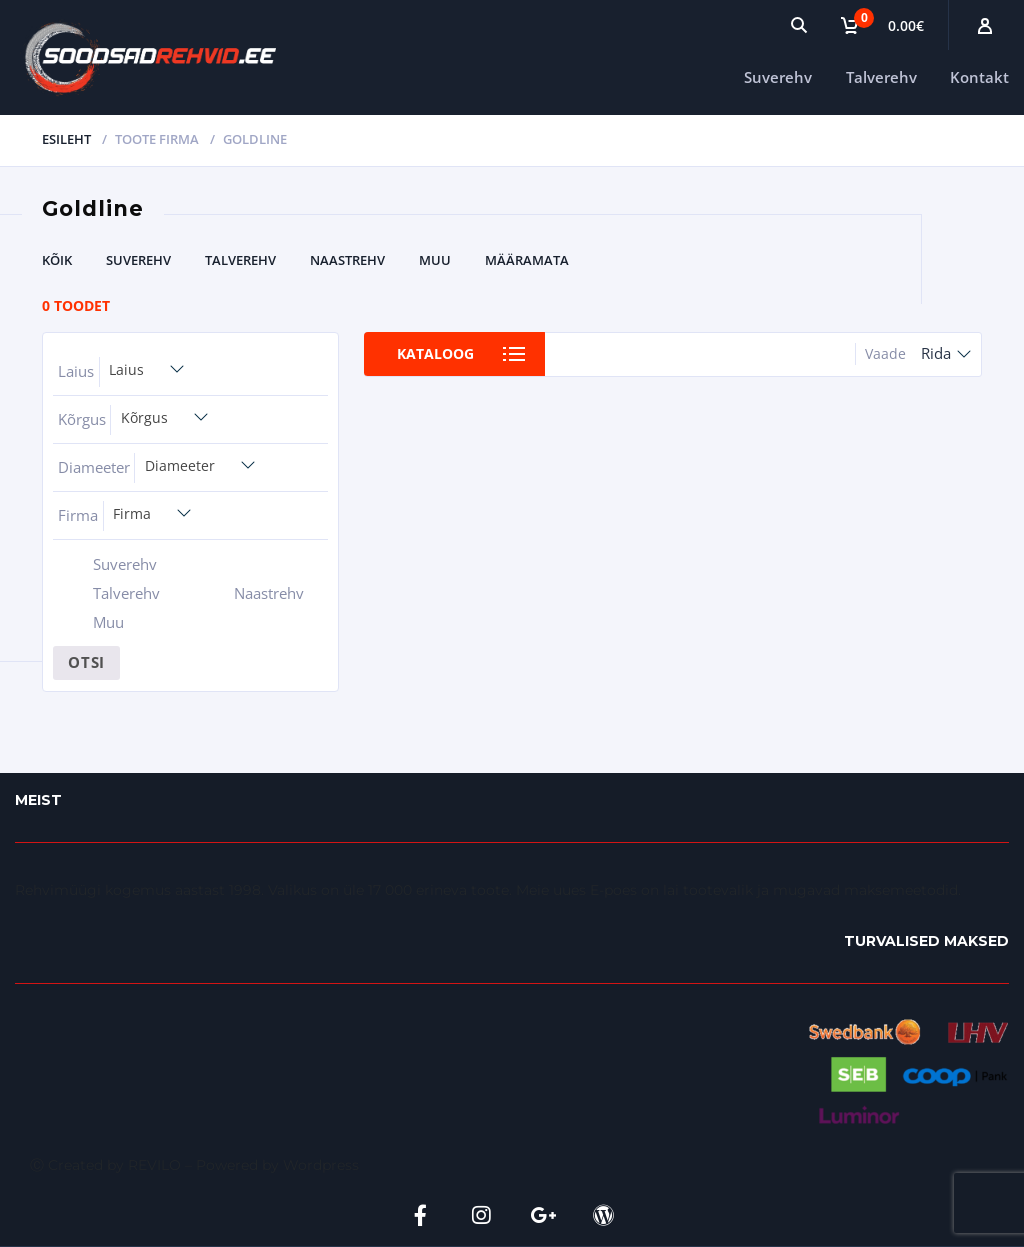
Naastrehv (347, 260)
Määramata (527, 260)
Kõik (57, 260)
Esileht (66, 139)
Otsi (86, 662)
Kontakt (979, 77)
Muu (435, 260)
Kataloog (435, 353)
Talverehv (881, 77)
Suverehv (778, 77)
